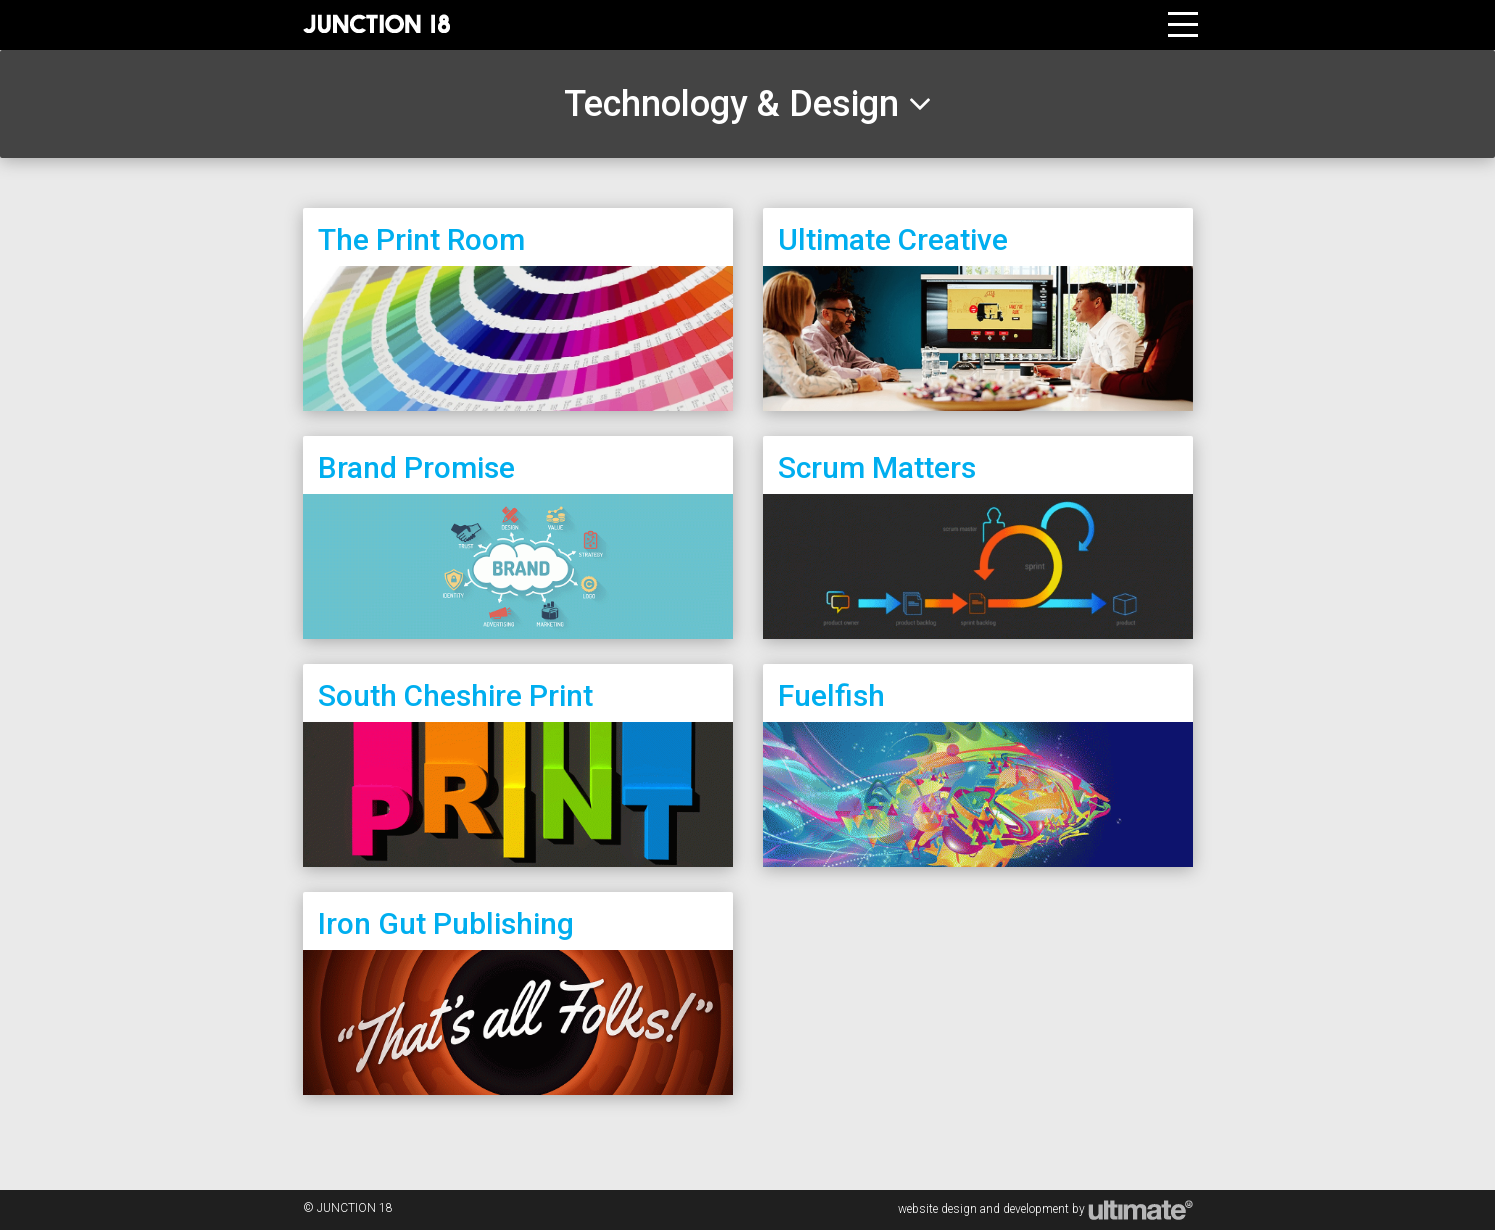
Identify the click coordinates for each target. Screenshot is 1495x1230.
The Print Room (421, 239)
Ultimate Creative (893, 239)
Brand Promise (416, 467)
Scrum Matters (877, 467)
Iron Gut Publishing (446, 923)
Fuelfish (831, 695)
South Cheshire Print (455, 695)
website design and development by (1045, 1209)
